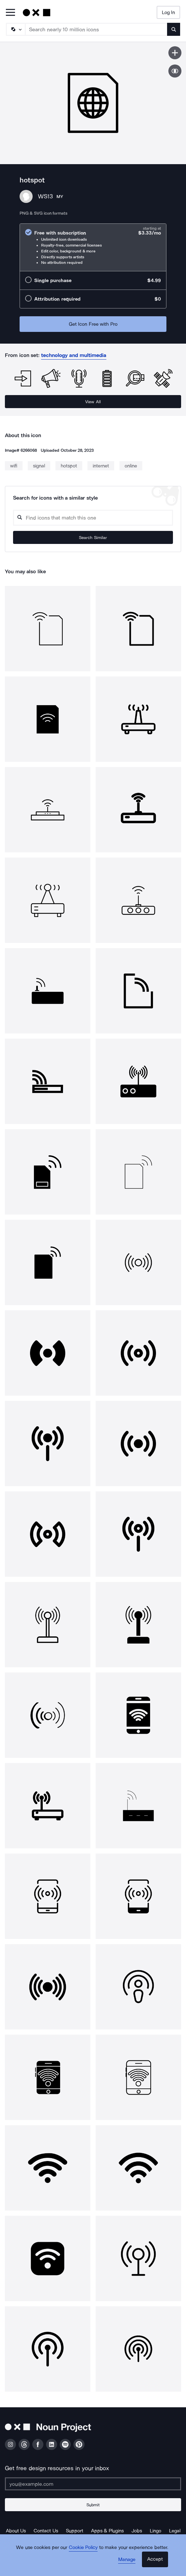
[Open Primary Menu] (10, 13)
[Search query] (93, 518)
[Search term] (96, 29)
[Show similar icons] (174, 71)
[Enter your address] (93, 2483)
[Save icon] (174, 52)
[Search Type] (15, 29)
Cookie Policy (83, 2547)
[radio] (93, 247)
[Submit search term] (173, 29)
